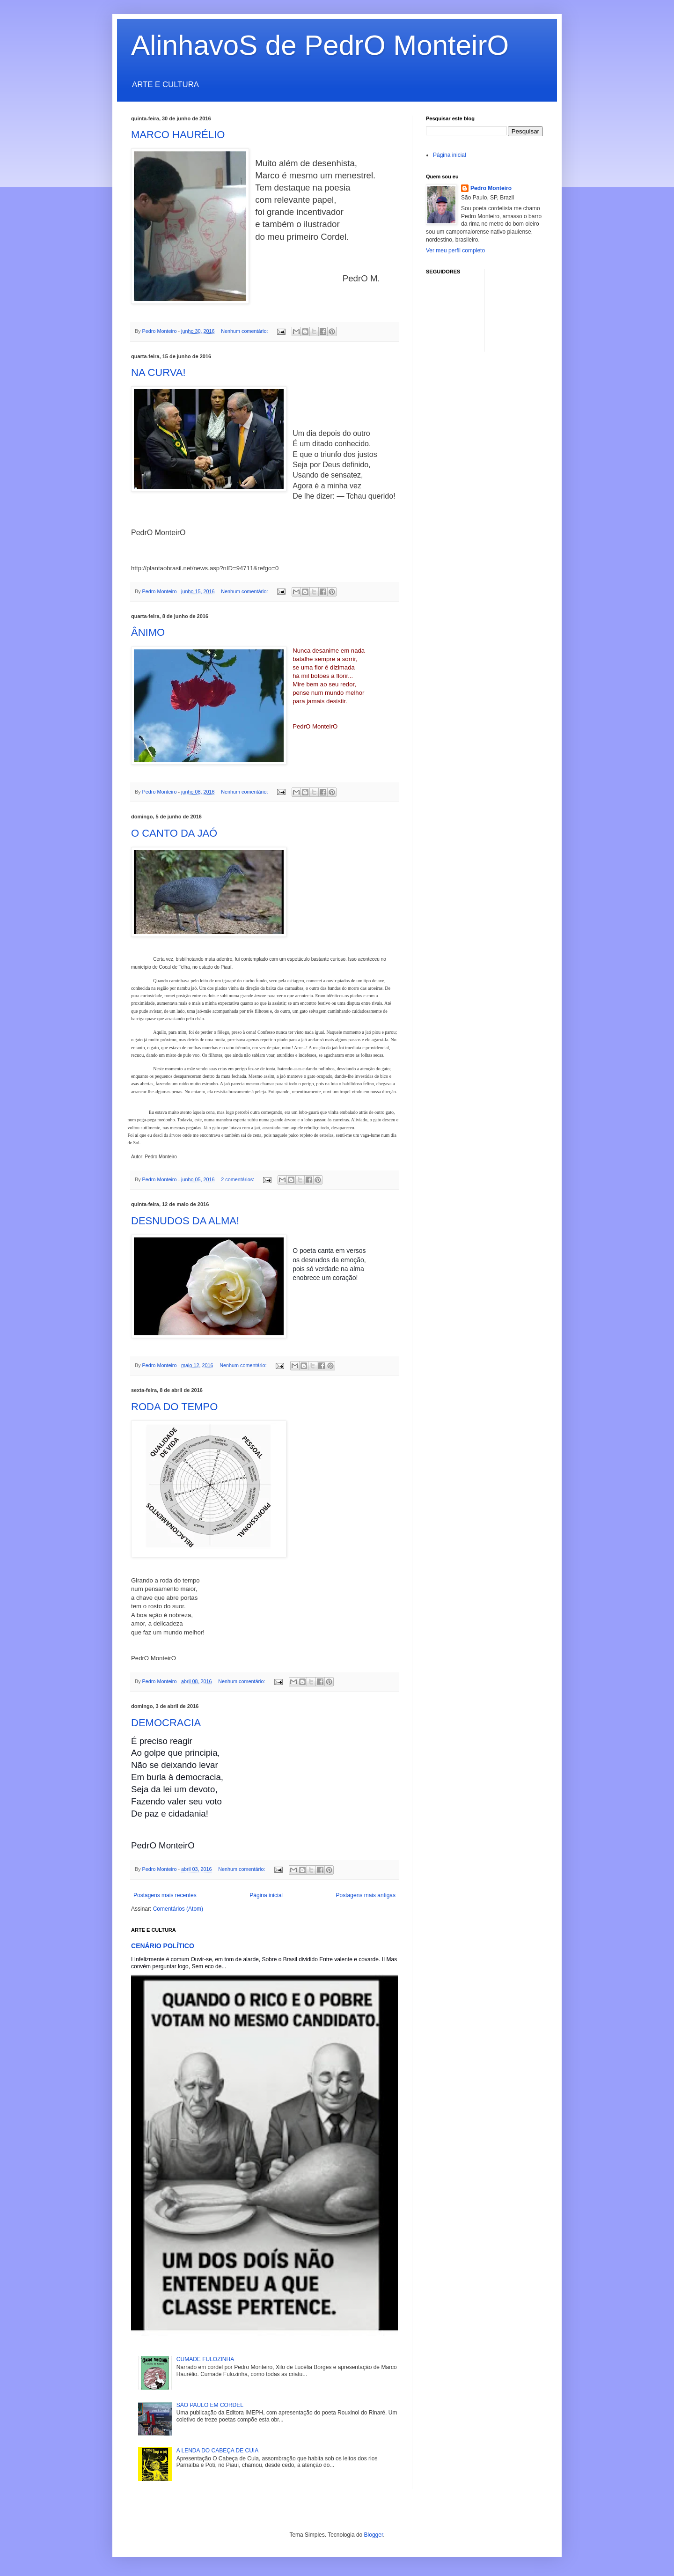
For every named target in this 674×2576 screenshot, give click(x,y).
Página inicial (266, 1895)
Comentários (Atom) (178, 1909)
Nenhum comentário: (245, 331)
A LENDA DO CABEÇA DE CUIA (217, 2450)
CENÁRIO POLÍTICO (162, 1946)
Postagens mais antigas (366, 1895)
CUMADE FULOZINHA (205, 2359)
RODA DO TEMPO (174, 1407)
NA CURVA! (158, 372)
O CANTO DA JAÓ (174, 833)
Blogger (373, 2535)
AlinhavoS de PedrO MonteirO (320, 45)
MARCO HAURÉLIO (178, 134)
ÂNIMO (148, 632)
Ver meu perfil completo (455, 250)
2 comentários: (238, 1179)
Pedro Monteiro (491, 188)
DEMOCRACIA (166, 1723)
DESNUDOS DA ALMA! (185, 1221)
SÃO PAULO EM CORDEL (209, 2405)
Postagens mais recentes (165, 1895)
